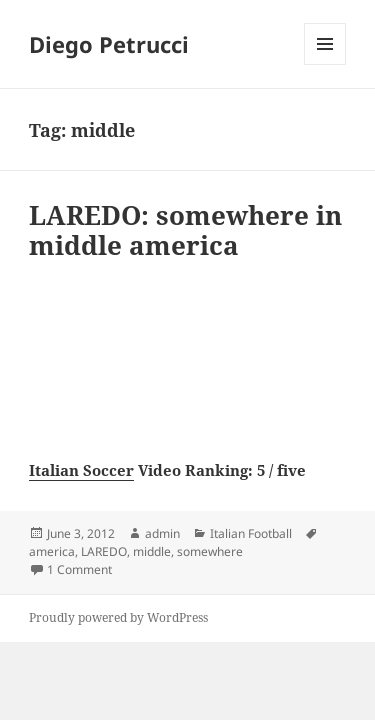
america (52, 551)
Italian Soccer (81, 470)
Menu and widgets (325, 64)
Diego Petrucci (109, 44)
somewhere (210, 551)
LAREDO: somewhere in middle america (185, 230)
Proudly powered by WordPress (118, 617)
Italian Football (251, 533)
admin (162, 533)
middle (152, 551)
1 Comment (79, 569)
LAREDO (104, 551)
